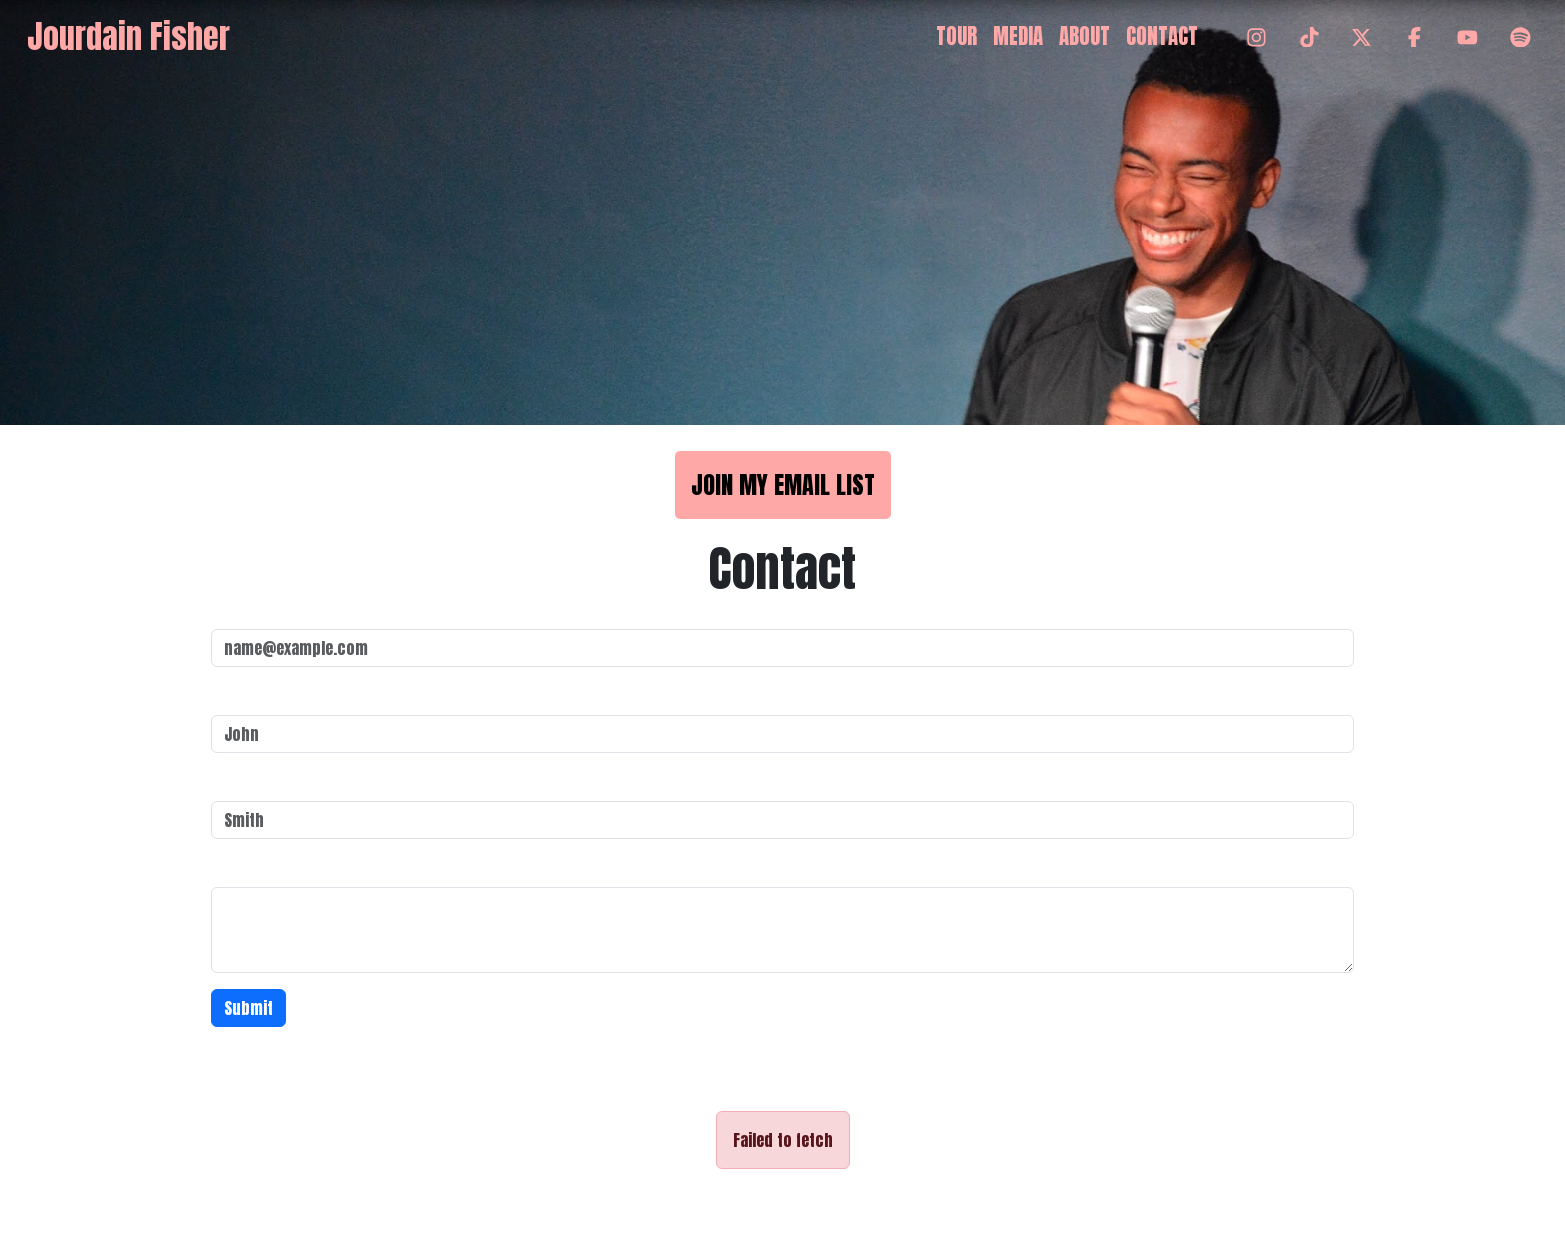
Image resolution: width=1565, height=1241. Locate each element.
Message (242, 867)
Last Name (246, 781)
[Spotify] (1520, 37)
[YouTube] (1467, 37)
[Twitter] (1361, 37)
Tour (956, 36)
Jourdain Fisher (128, 36)
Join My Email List (783, 485)
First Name (248, 695)
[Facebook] (1414, 37)
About (1084, 36)
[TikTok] (1309, 37)
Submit (248, 1008)
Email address (260, 609)
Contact (1162, 36)
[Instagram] (1256, 37)
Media (1018, 36)
